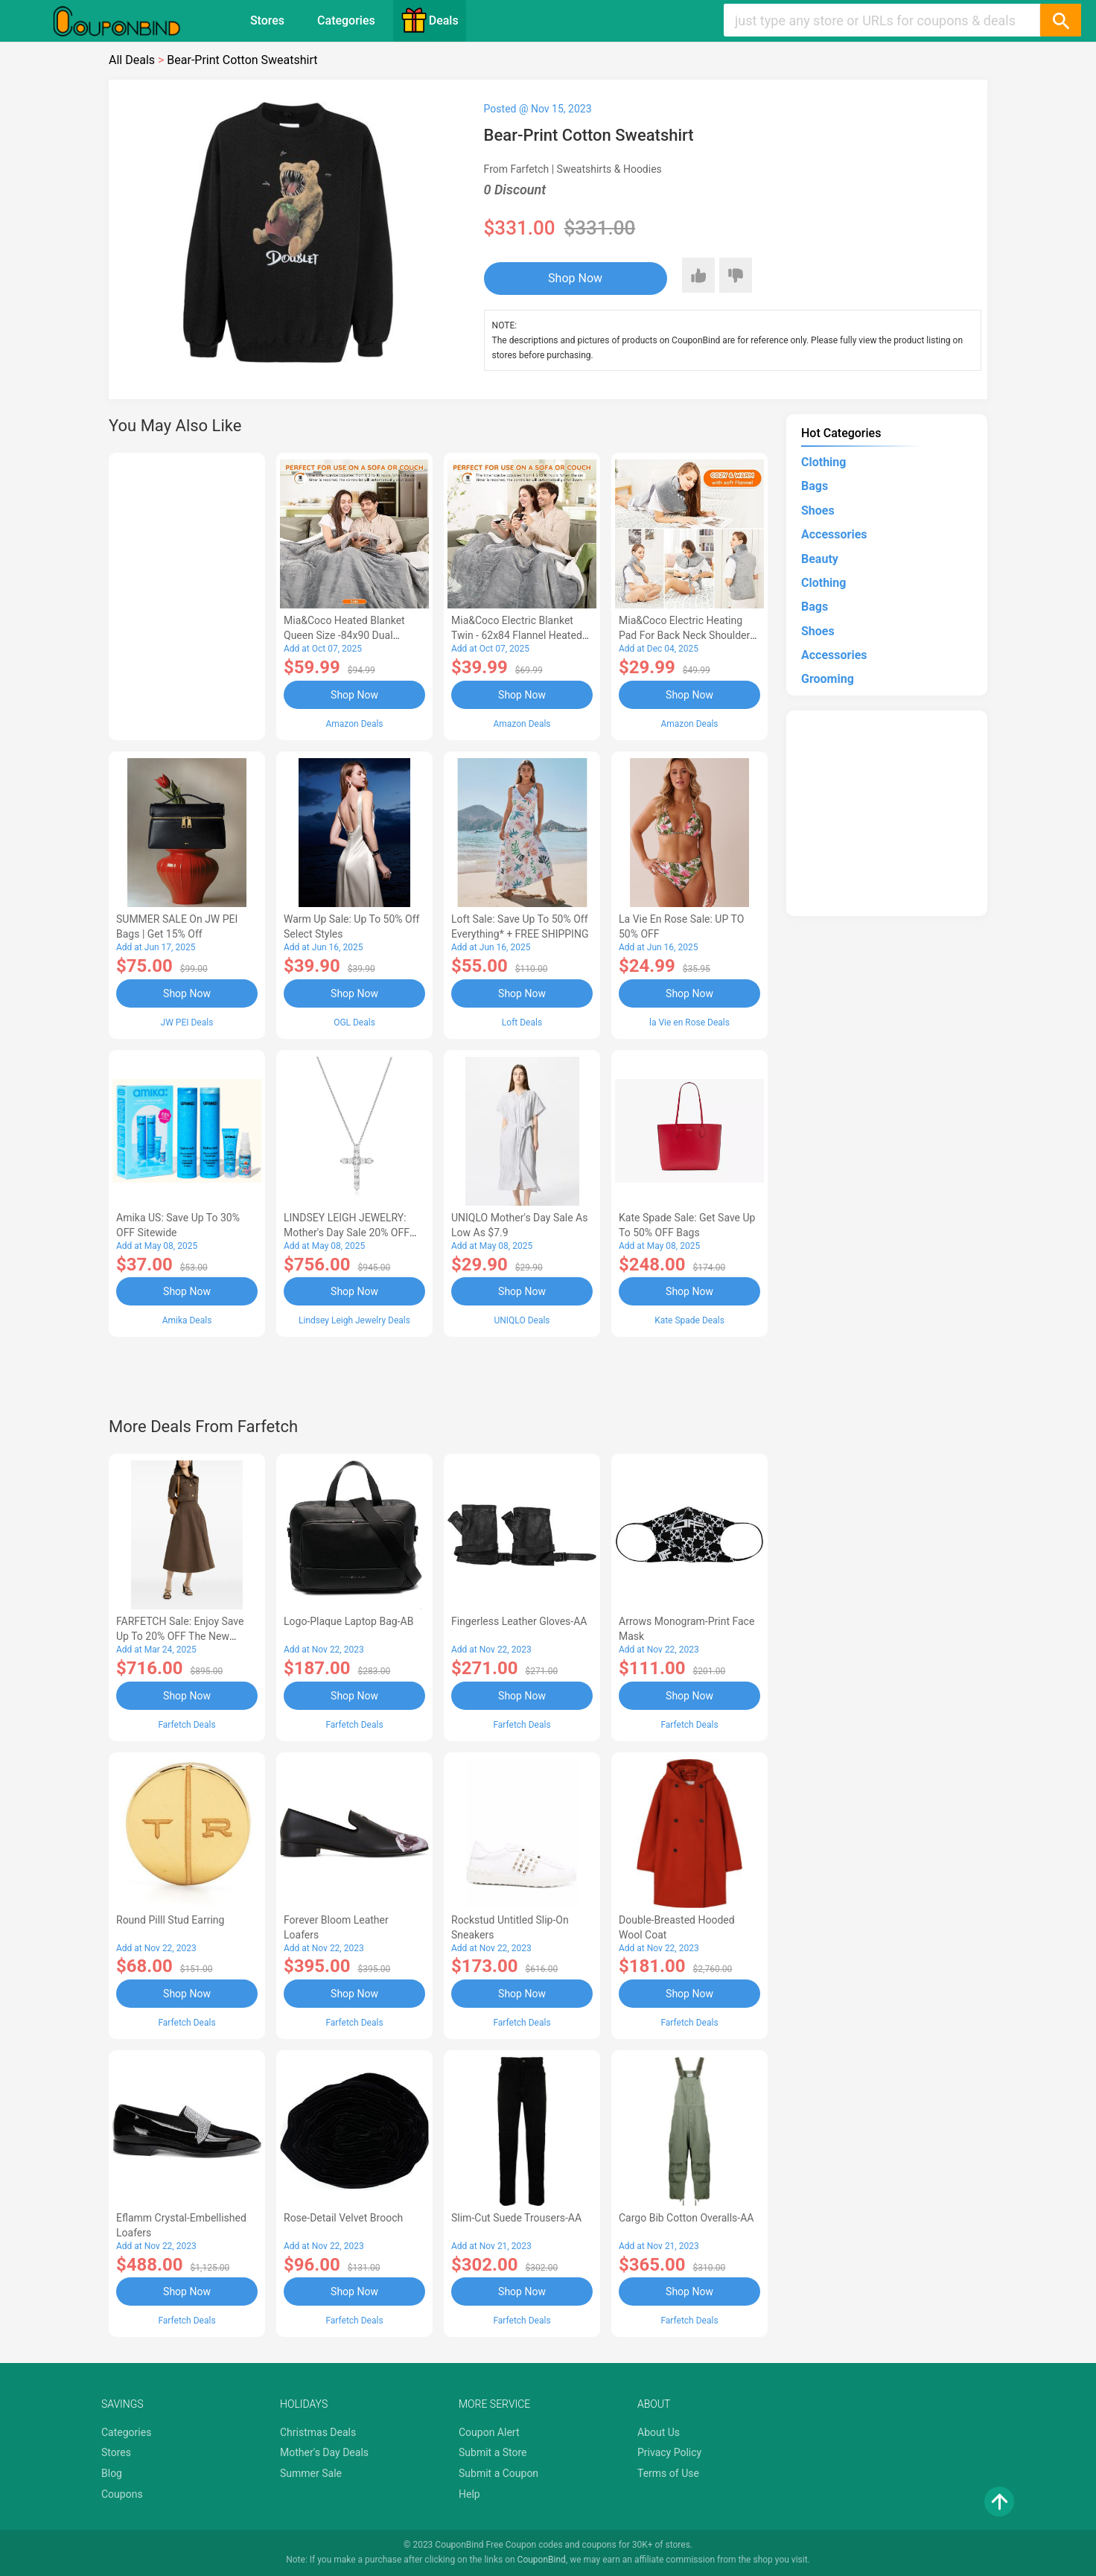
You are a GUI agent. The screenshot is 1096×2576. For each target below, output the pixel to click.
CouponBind (541, 2559)
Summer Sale (311, 2473)
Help (469, 2494)
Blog (111, 2473)
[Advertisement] (187, 594)
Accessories (834, 534)
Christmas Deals (318, 2432)
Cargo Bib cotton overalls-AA (686, 2218)
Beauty (819, 559)
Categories (346, 20)
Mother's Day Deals (324, 2452)
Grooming (827, 679)
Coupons (122, 2494)
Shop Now (575, 278)
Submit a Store (493, 2452)
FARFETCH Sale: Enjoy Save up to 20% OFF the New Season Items (179, 1636)
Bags (814, 486)
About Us (658, 2432)
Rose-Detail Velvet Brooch (343, 2218)
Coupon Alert (489, 2432)
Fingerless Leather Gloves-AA (519, 1621)
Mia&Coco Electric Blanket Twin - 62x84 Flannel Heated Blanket (516, 635)
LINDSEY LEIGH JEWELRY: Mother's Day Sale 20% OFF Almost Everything (347, 1232)
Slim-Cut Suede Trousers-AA (516, 2218)
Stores (267, 20)
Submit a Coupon (498, 2473)
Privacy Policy (669, 2452)
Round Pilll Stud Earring (170, 1920)
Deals (430, 20)
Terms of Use (668, 2473)
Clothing (823, 462)
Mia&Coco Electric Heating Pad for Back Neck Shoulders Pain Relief (687, 635)
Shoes (818, 510)
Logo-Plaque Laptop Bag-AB (348, 1621)
